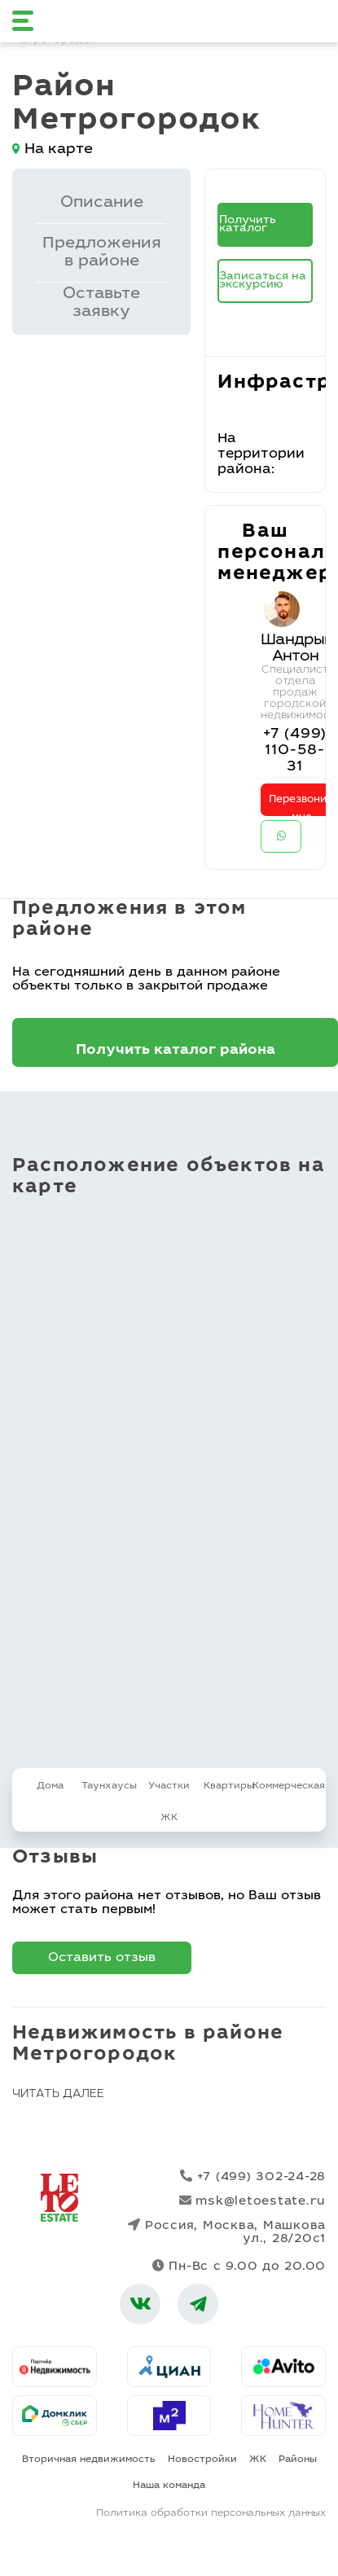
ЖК (257, 2459)
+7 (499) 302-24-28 (253, 2176)
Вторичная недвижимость (89, 2459)
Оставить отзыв (102, 1957)
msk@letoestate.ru (253, 2201)
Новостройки (202, 2459)
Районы (298, 2459)
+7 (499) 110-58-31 (294, 751)
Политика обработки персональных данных (211, 2513)
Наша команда (169, 2485)
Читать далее (58, 2094)
